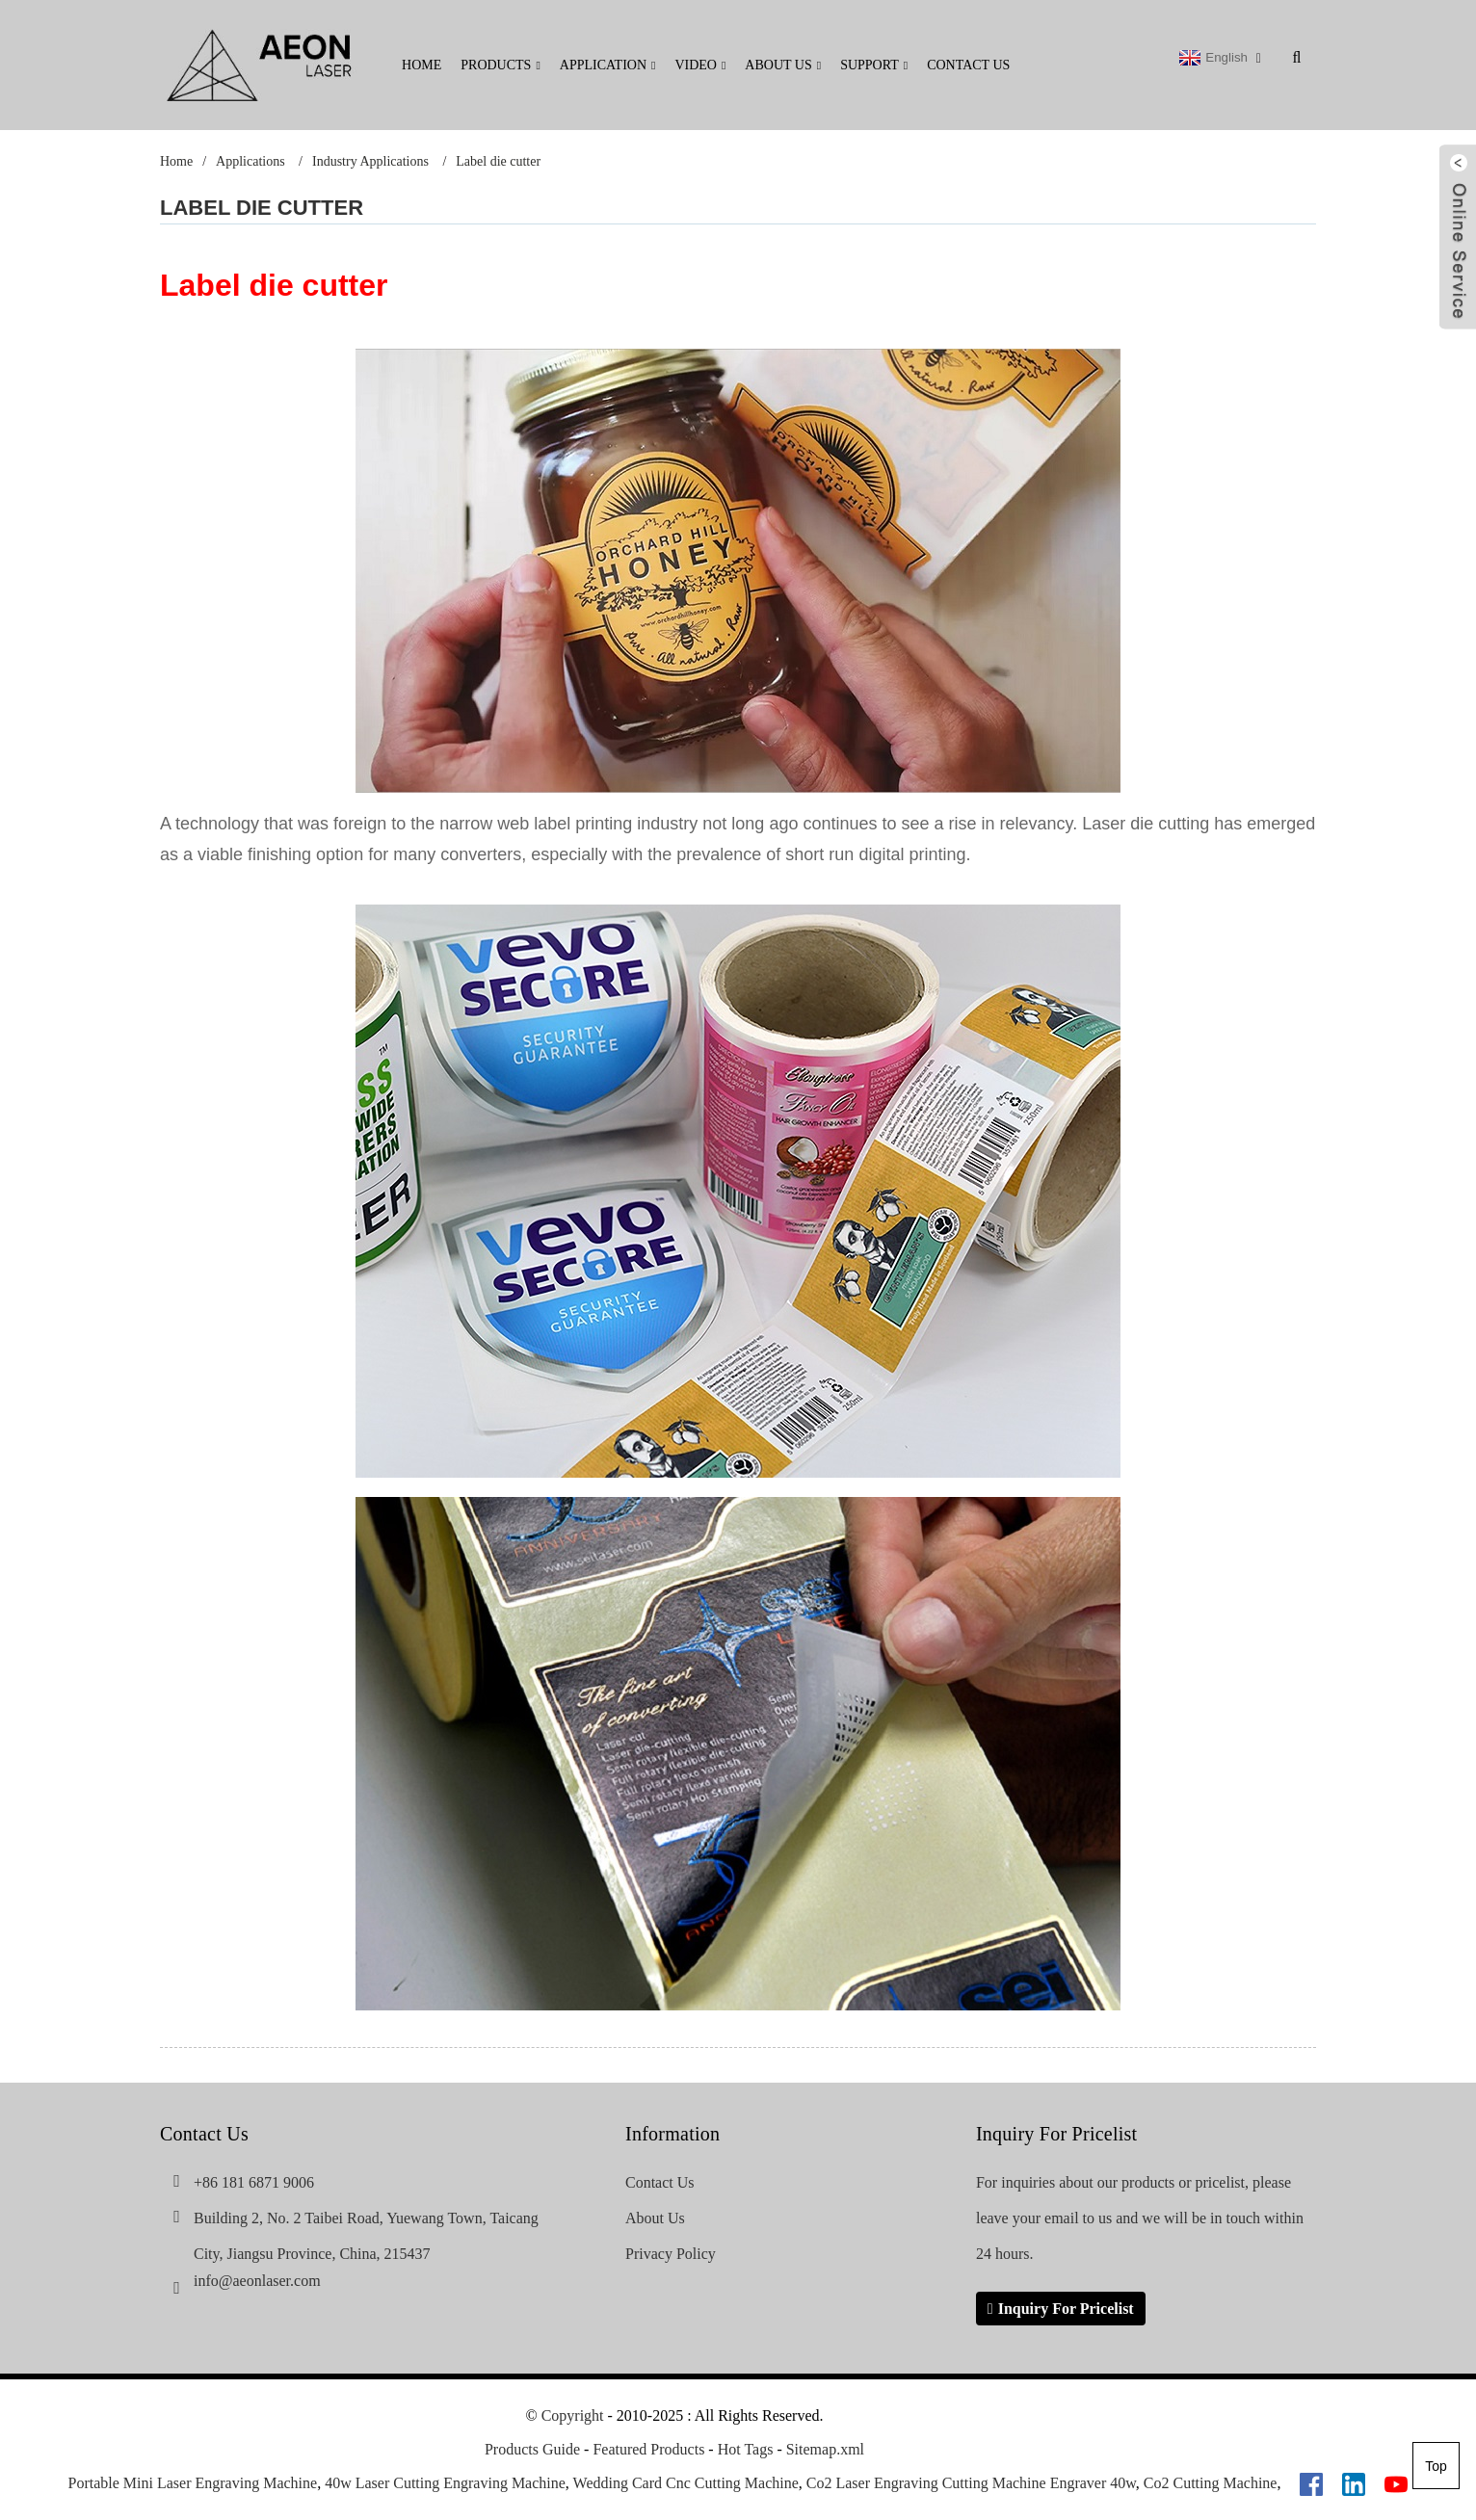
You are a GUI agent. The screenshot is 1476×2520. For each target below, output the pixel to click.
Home (421, 65)
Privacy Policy (670, 2253)
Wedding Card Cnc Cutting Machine (686, 2484)
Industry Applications (370, 161)
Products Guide (532, 2450)
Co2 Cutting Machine (1211, 2484)
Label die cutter (498, 161)
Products (500, 65)
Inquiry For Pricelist (1066, 2308)
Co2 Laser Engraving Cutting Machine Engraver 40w (971, 2484)
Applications (250, 161)
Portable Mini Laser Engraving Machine (193, 2484)
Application (608, 65)
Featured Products (648, 2450)
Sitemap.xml (825, 2450)
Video (699, 65)
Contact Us (968, 65)
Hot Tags (746, 2450)
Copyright (571, 2416)
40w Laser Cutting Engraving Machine (445, 2484)
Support (874, 65)
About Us (783, 65)
